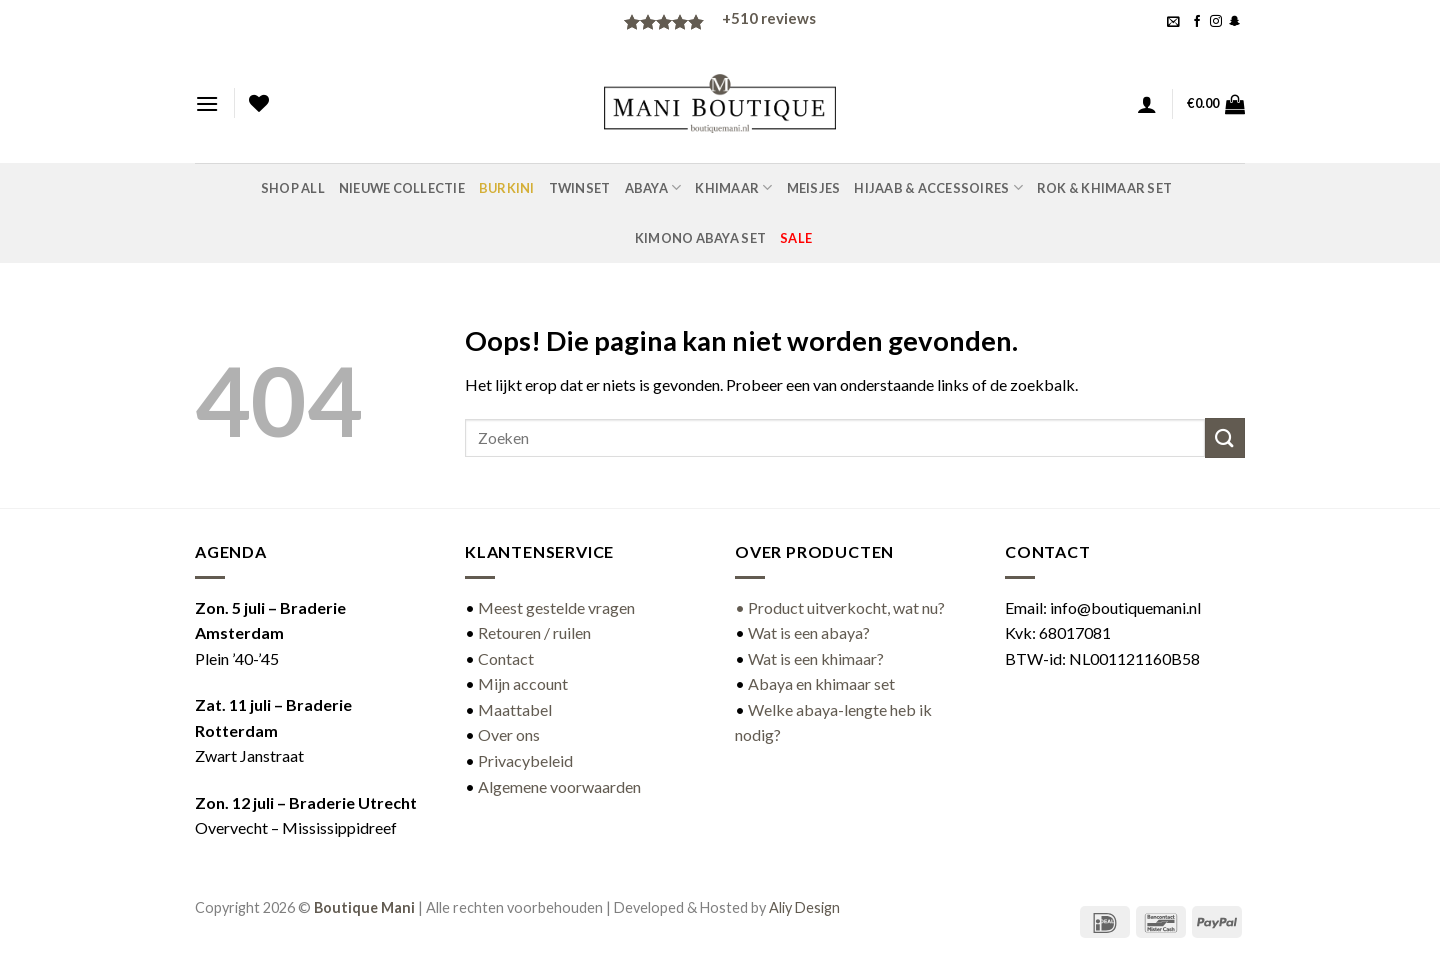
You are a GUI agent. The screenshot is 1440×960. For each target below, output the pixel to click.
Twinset (580, 188)
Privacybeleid (525, 760)
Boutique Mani (364, 907)
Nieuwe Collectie (402, 188)
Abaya (653, 187)
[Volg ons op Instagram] (1216, 22)
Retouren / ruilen (534, 632)
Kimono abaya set (700, 238)
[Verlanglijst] (259, 103)
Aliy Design (804, 907)
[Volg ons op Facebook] (1197, 22)
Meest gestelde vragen (556, 607)
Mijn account (523, 683)
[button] (1173, 21)
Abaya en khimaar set (821, 683)
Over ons (509, 734)
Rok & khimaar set (1104, 188)
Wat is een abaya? (809, 632)
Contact (506, 658)
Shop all (293, 188)
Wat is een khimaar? (816, 658)
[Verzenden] (1225, 437)
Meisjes (814, 188)
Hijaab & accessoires (938, 187)
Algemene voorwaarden (559, 786)
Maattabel (515, 709)
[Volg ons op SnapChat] (1235, 22)
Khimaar (733, 187)
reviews (769, 18)
